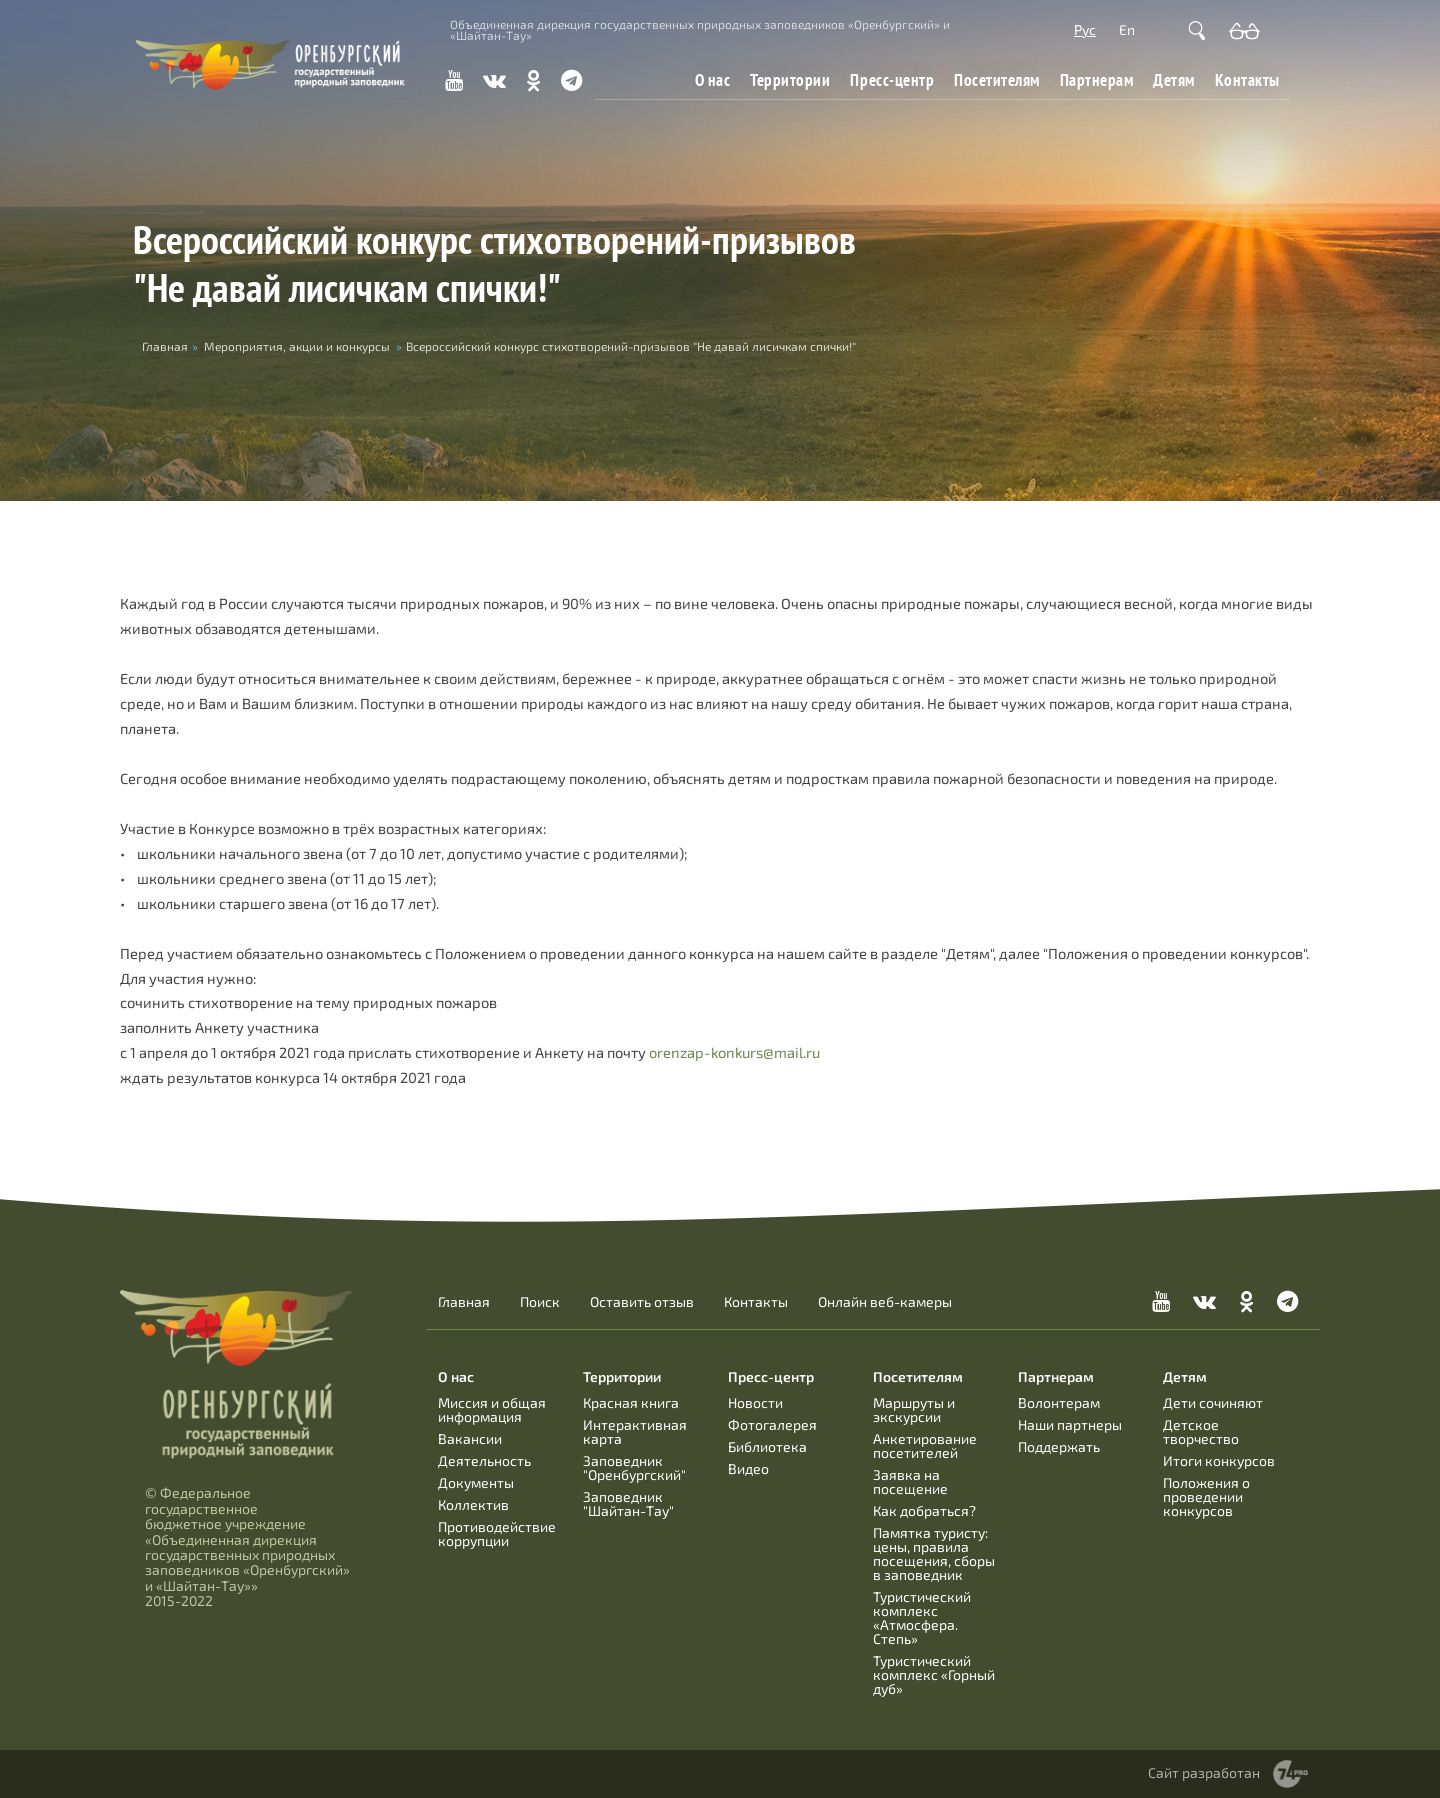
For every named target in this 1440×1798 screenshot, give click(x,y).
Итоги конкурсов (1219, 1460)
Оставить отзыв (642, 1302)
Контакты (1247, 79)
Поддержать (1059, 1446)
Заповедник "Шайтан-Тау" (628, 1503)
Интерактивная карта (635, 1431)
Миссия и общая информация (492, 1409)
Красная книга (631, 1402)
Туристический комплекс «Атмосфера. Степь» (922, 1617)
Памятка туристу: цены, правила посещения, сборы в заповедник (934, 1553)
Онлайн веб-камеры (885, 1302)
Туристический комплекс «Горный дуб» (934, 1674)
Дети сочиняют (1213, 1402)
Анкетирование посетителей (925, 1445)
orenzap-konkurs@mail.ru (734, 1052)
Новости (755, 1402)
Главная (464, 1302)
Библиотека (767, 1446)
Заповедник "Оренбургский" (634, 1467)
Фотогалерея (772, 1424)
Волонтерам (1059, 1402)
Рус (1085, 29)
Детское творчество (1201, 1431)
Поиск (540, 1302)
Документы (476, 1482)
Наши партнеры (1070, 1424)
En (1127, 29)
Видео (748, 1468)
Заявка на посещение (910, 1481)
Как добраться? (924, 1510)
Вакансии (470, 1438)
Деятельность (484, 1460)
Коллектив (473, 1504)
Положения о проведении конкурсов (1206, 1496)
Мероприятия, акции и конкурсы (297, 346)
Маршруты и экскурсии (914, 1409)
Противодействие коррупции (497, 1533)
